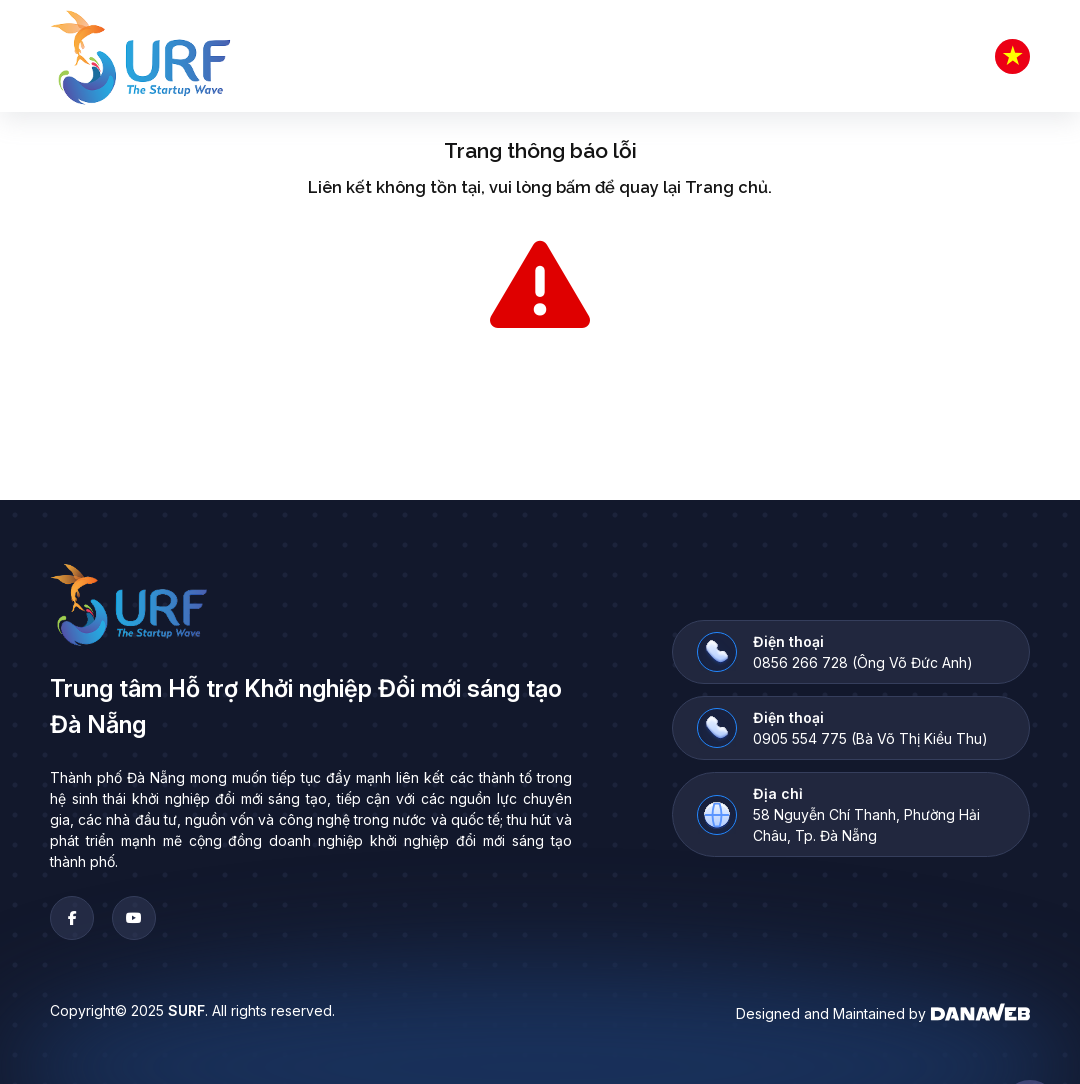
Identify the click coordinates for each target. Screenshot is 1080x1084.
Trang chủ (726, 187)
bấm (573, 187)
